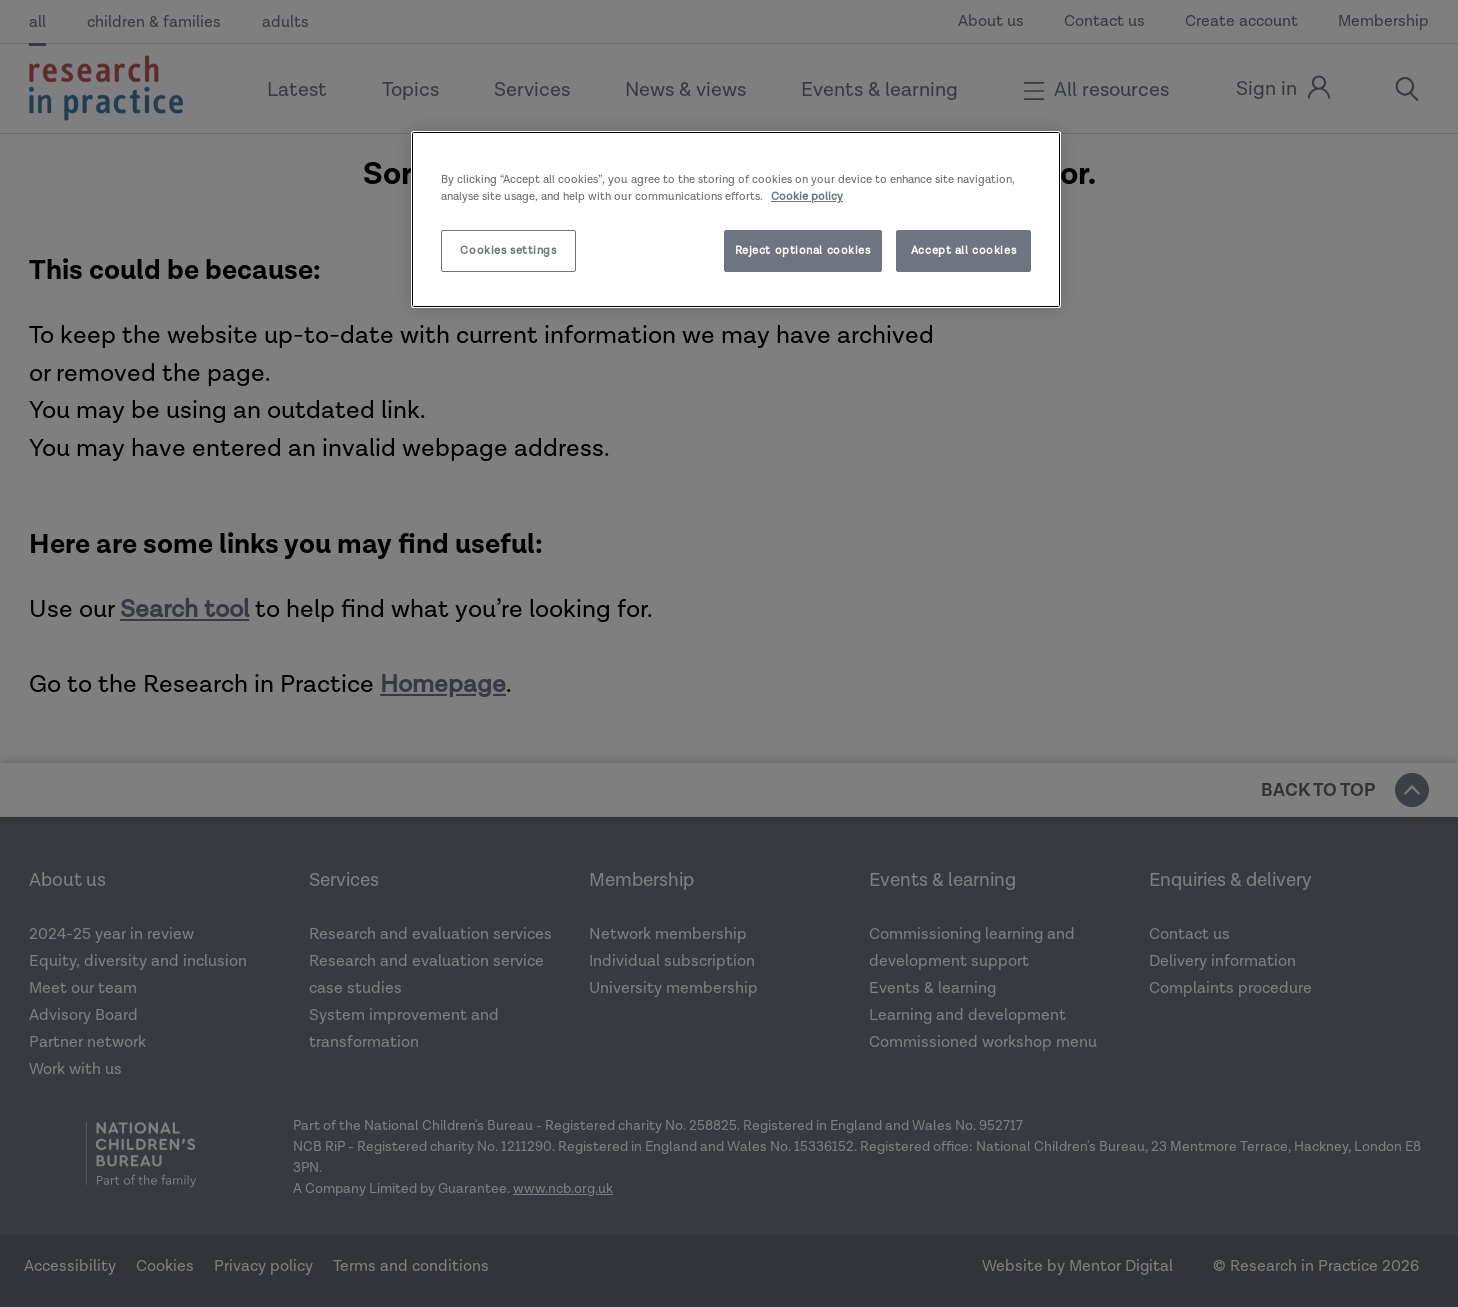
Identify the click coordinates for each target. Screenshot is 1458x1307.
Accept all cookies (963, 250)
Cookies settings (508, 250)
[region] (736, 219)
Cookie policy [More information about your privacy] (807, 196)
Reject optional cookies (803, 250)
